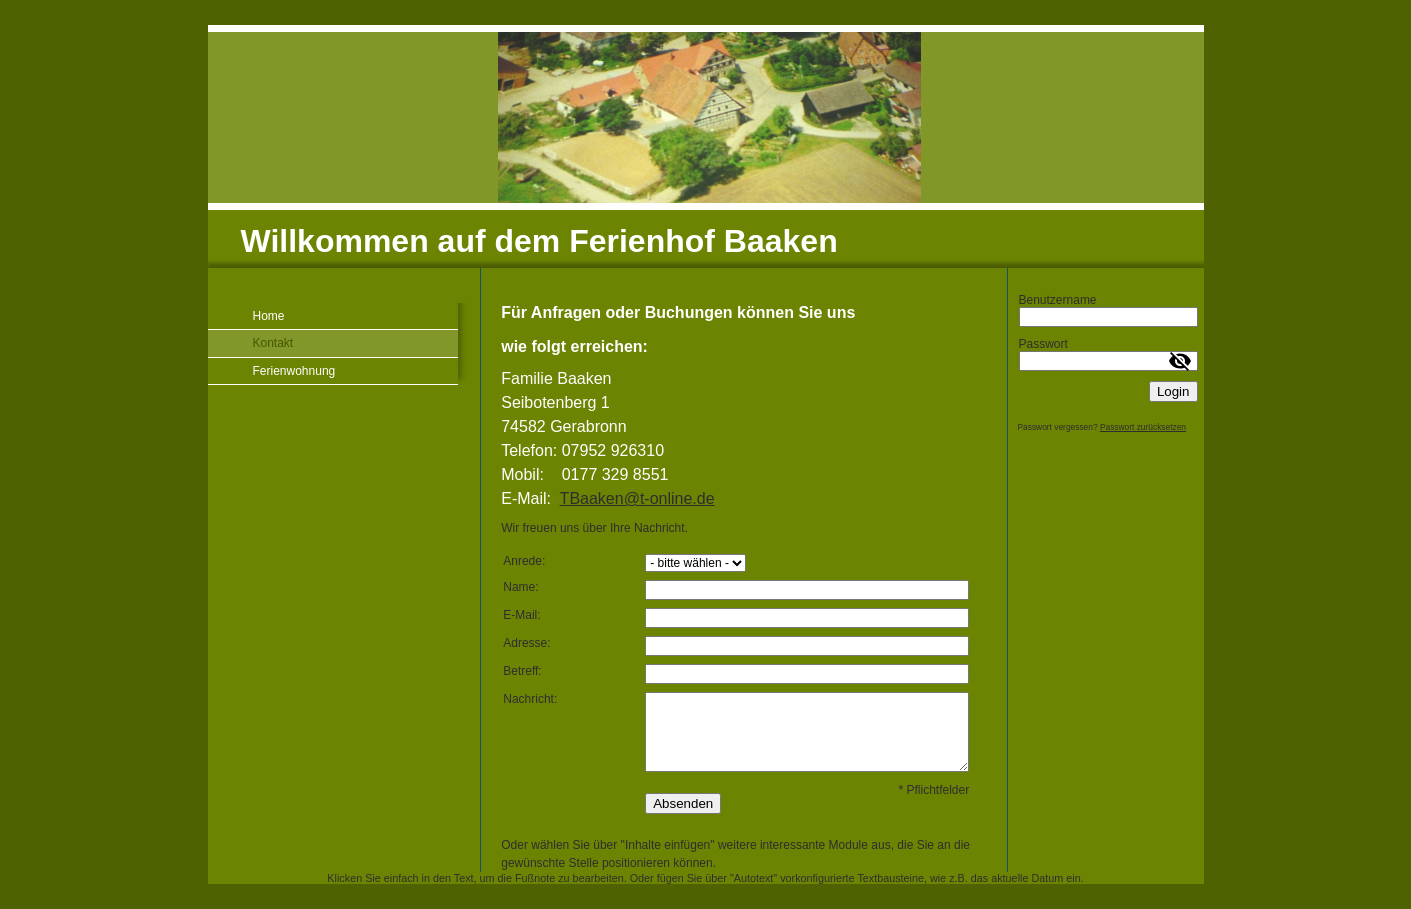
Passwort (1043, 344)
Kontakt (273, 343)
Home (269, 316)
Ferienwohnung (294, 371)
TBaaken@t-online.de (637, 498)
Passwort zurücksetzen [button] (1143, 427)
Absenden (683, 803)
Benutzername (1058, 300)
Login (1173, 391)
